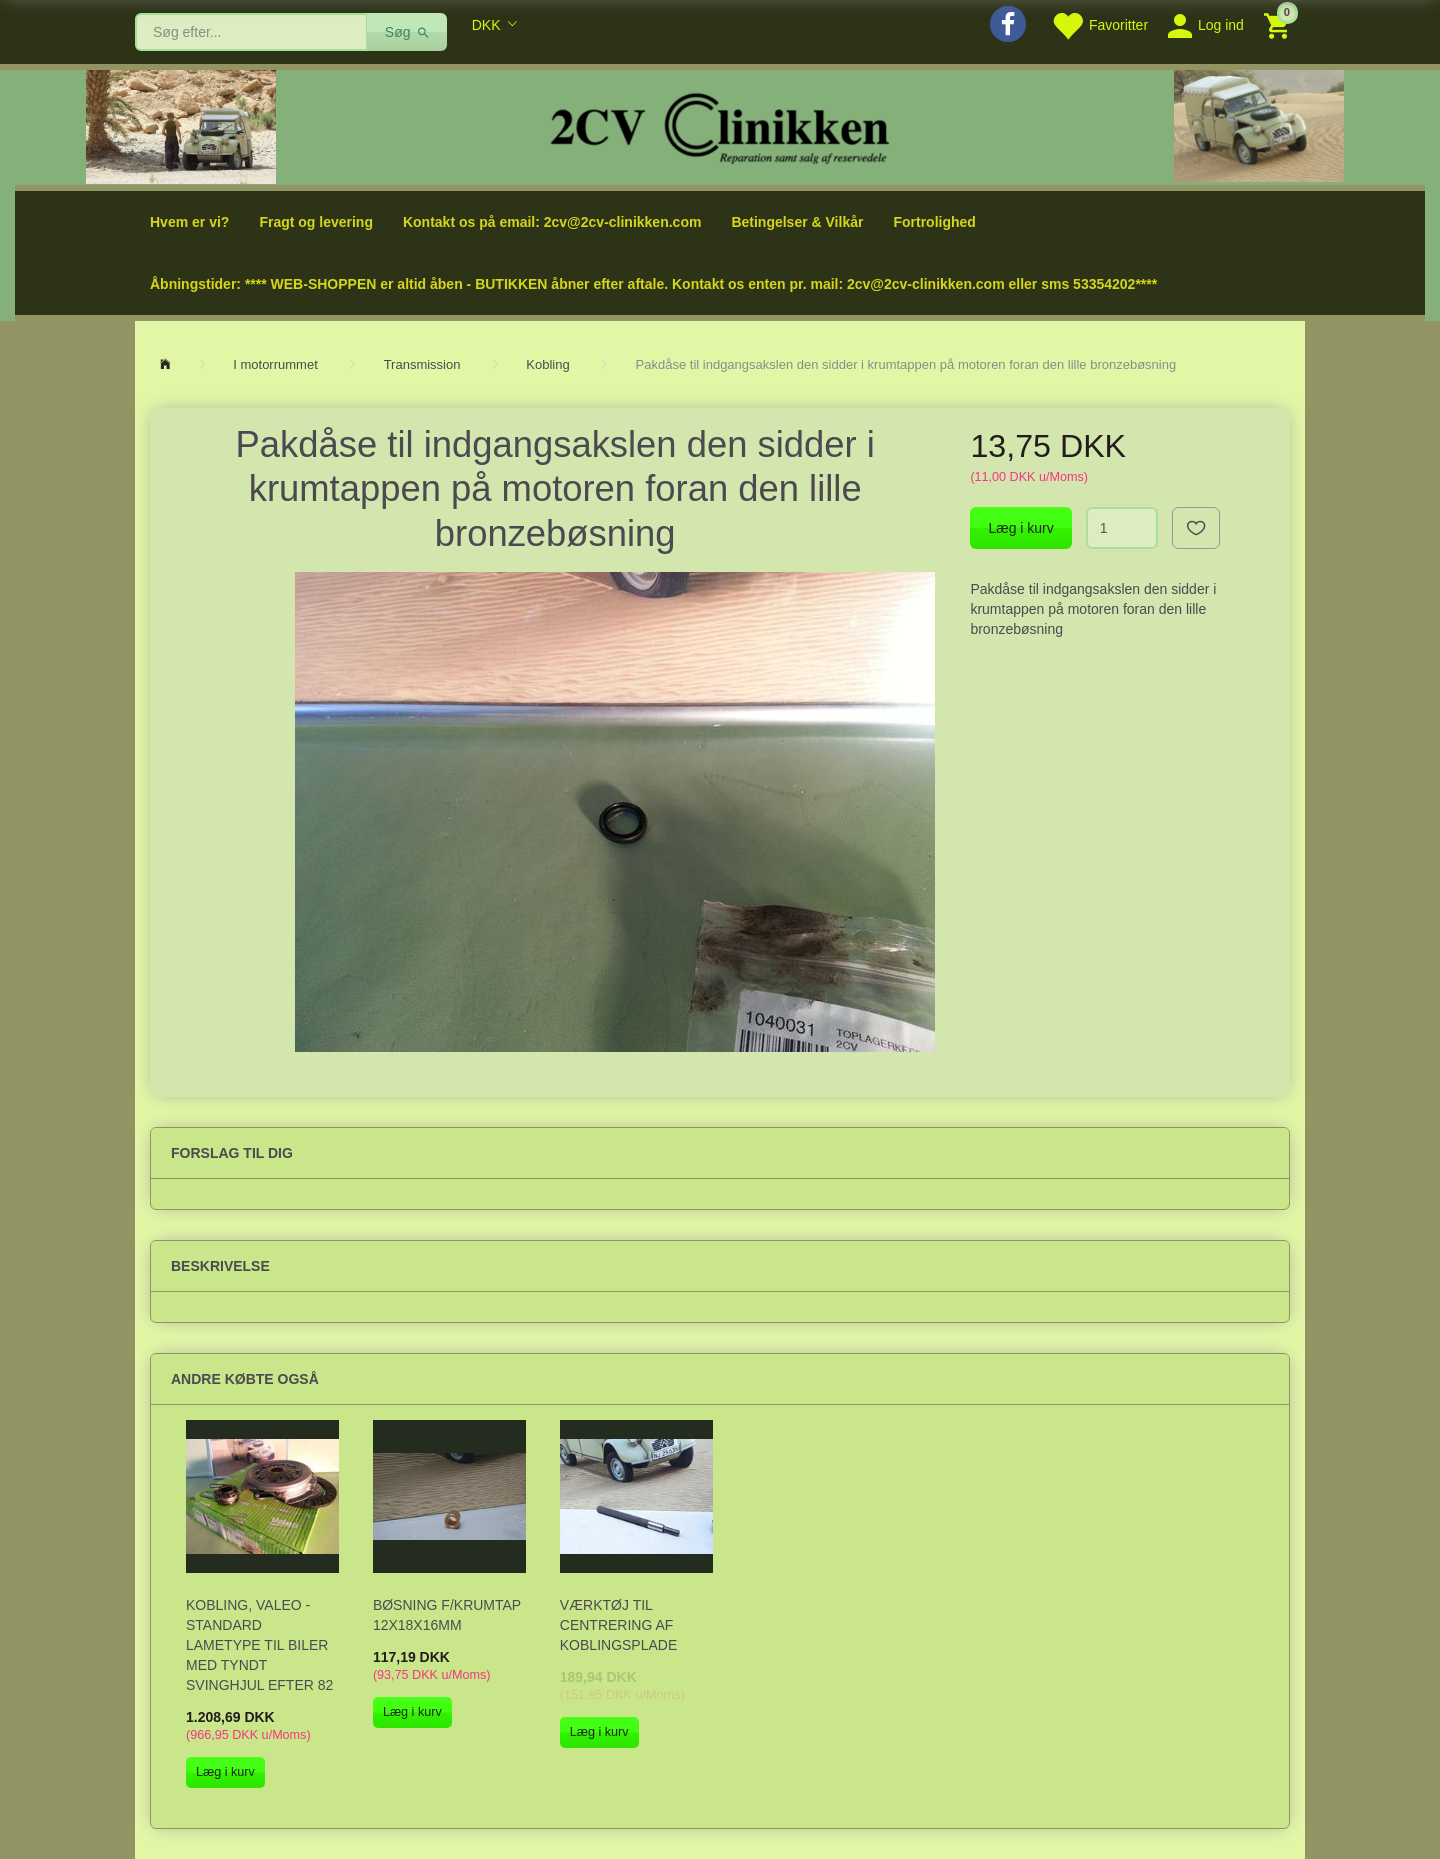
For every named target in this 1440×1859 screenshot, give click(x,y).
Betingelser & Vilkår (797, 222)
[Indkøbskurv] (1279, 24)
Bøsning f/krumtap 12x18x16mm (447, 1615)
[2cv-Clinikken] (720, 125)
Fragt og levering (316, 222)
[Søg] (407, 32)
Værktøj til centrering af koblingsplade (619, 1625)
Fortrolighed (934, 222)
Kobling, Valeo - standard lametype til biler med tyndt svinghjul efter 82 (259, 1645)
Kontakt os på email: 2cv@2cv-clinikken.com (552, 222)
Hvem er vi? (189, 222)
